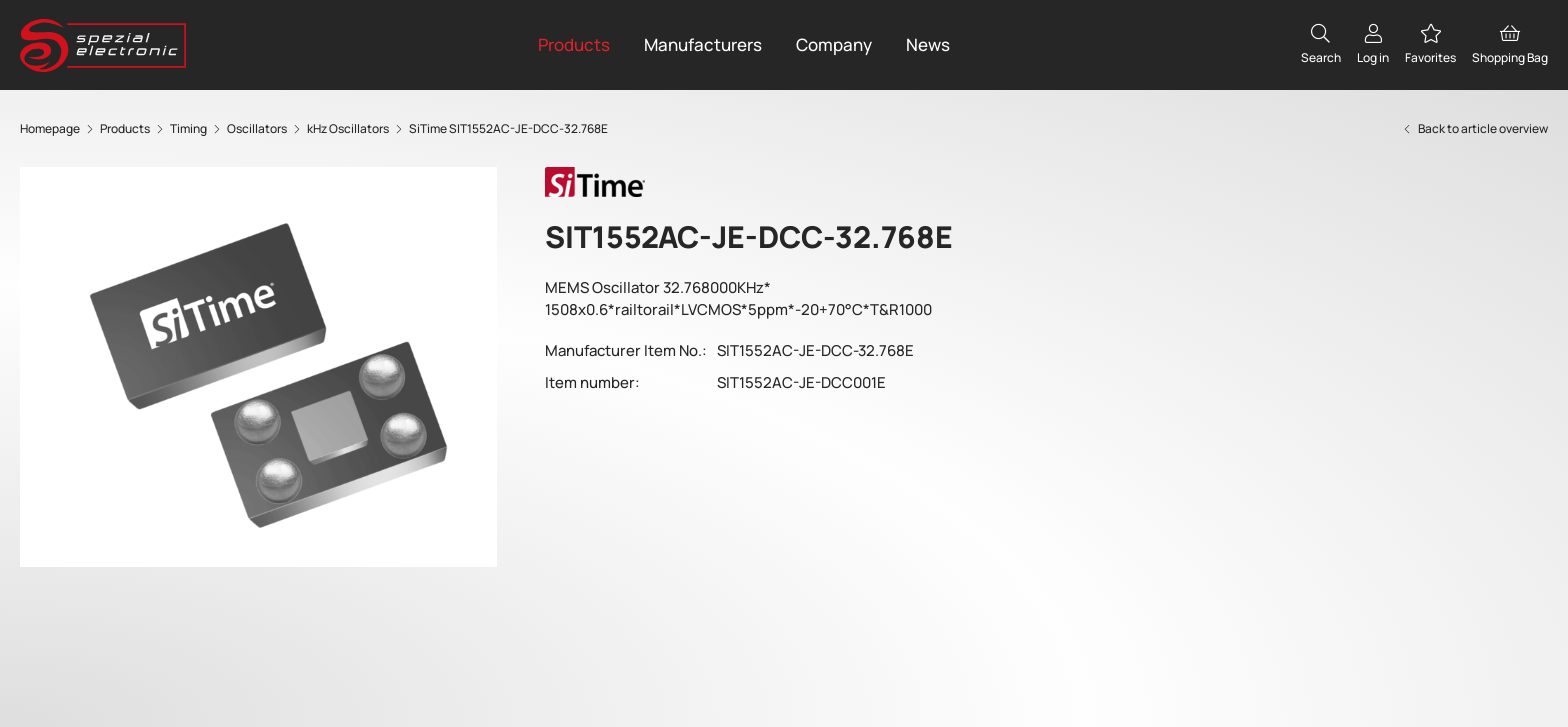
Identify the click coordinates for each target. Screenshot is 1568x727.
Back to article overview (1474, 128)
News (928, 44)
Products (574, 44)
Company (834, 44)
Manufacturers (703, 44)
